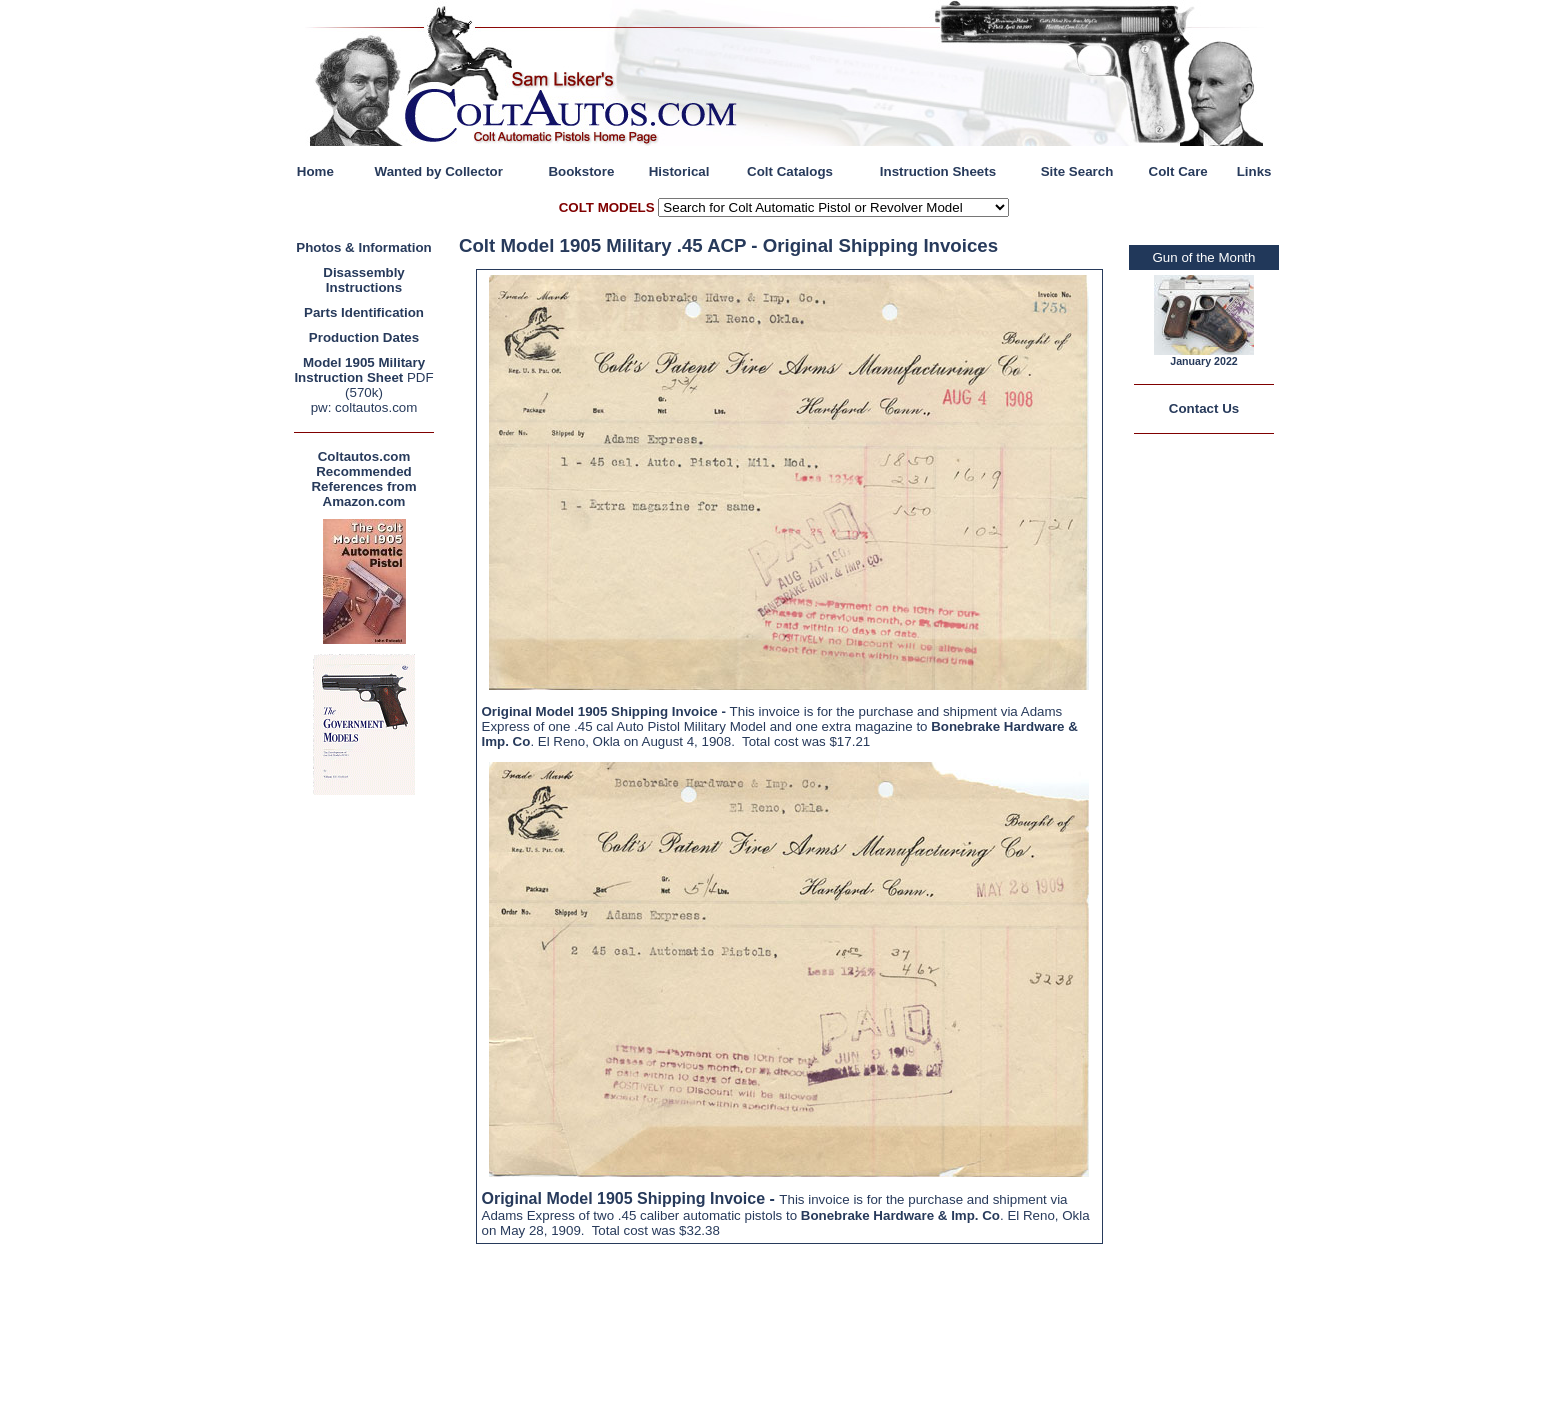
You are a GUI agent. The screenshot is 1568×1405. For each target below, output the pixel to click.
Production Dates (364, 337)
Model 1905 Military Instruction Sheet (359, 370)
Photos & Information (364, 247)
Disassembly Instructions (364, 280)
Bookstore (581, 171)
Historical (679, 171)
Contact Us (1204, 408)
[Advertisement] (369, 1100)
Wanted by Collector (439, 171)
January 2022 (1204, 361)
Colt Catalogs (790, 171)
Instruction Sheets (938, 171)
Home (315, 171)
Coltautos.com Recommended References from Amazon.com (363, 479)
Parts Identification (364, 312)
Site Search (1077, 171)
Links (1254, 171)
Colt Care (1178, 171)
